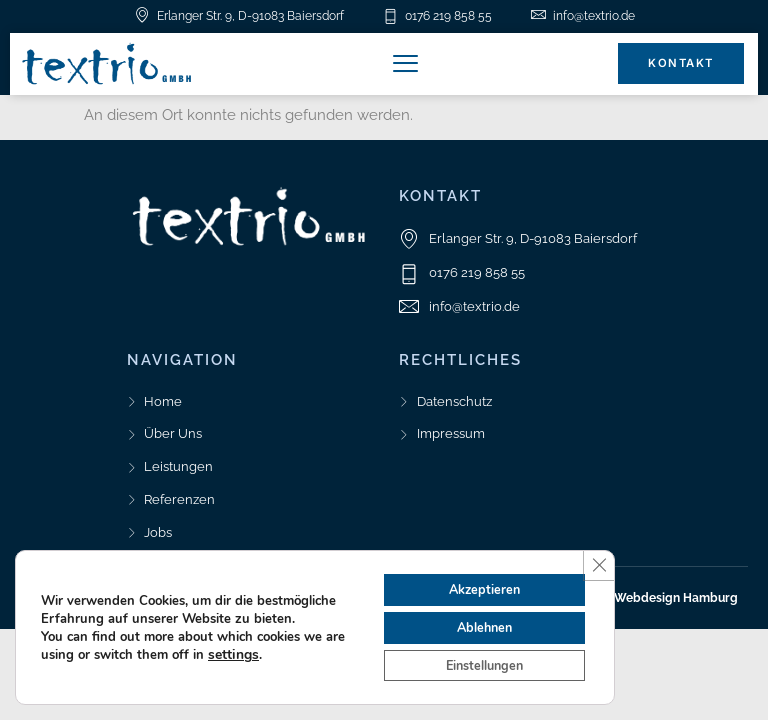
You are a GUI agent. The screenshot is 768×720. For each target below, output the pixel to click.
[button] (406, 64)
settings (255, 648)
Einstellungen (475, 662)
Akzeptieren (475, 578)
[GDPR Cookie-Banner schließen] (597, 554)
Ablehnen (475, 620)
